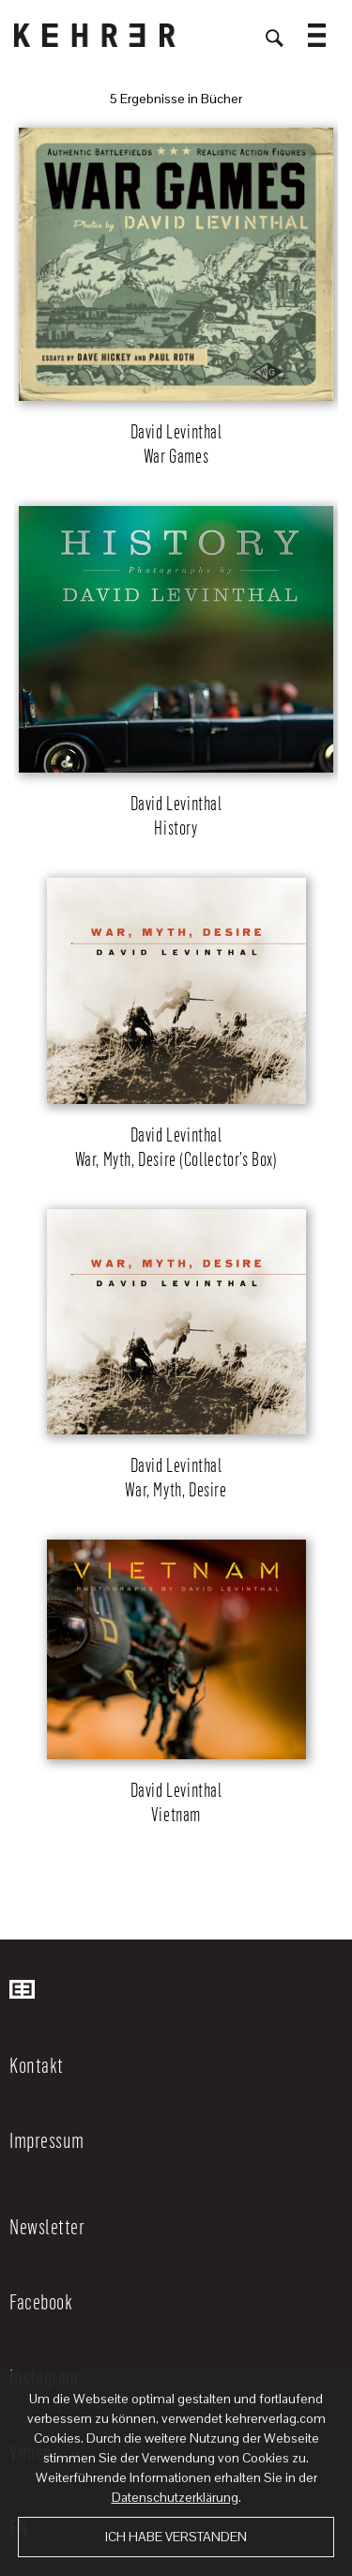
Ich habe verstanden (176, 2536)
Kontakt (36, 2064)
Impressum (46, 2139)
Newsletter (46, 2226)
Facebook (40, 2301)
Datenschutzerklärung (175, 2497)
